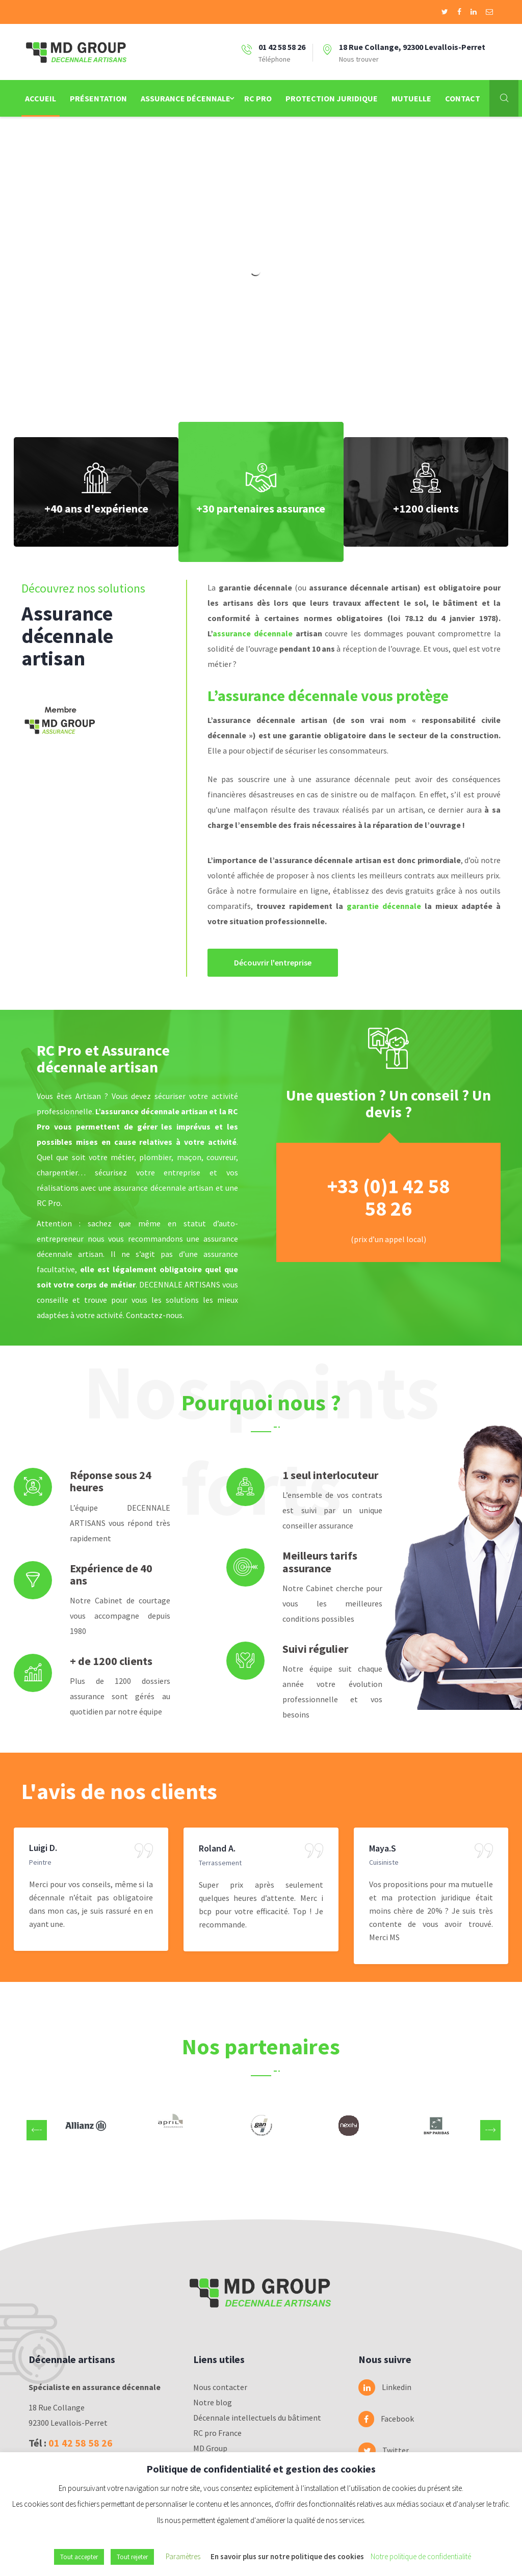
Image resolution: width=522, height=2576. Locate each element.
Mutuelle (411, 98)
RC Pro (258, 98)
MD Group (210, 2448)
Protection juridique (331, 98)
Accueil (40, 98)
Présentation (98, 98)
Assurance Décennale (185, 98)
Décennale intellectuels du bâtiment (257, 2417)
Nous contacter (220, 2387)
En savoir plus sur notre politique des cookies (287, 2556)
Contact (462, 98)
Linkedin (379, 2387)
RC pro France (217, 2433)
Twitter (379, 2451)
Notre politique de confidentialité (421, 2556)
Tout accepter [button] (79, 2557)
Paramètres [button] (183, 2556)
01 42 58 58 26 (80, 2442)
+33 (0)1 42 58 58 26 (388, 1197)
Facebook (379, 2419)
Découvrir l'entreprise (272, 962)
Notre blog (212, 2402)
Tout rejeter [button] (132, 2557)
